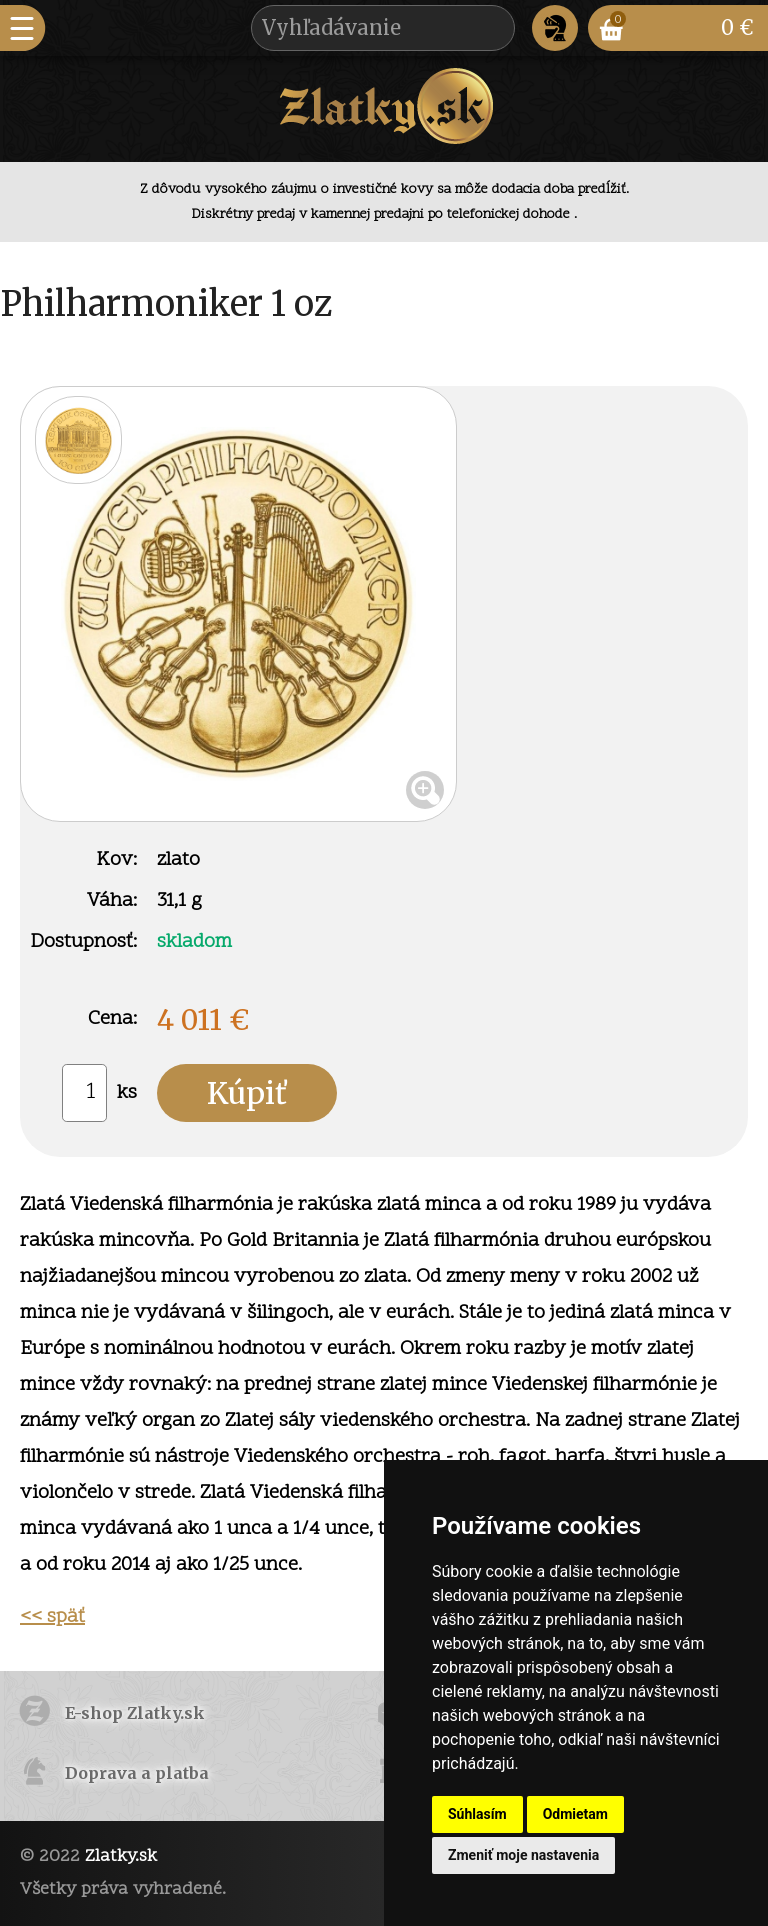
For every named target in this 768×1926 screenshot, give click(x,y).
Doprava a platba (137, 1773)
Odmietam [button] (575, 1814)
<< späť (52, 1617)
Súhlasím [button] (477, 1814)
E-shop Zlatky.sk (135, 1713)
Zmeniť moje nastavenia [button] (523, 1855)
